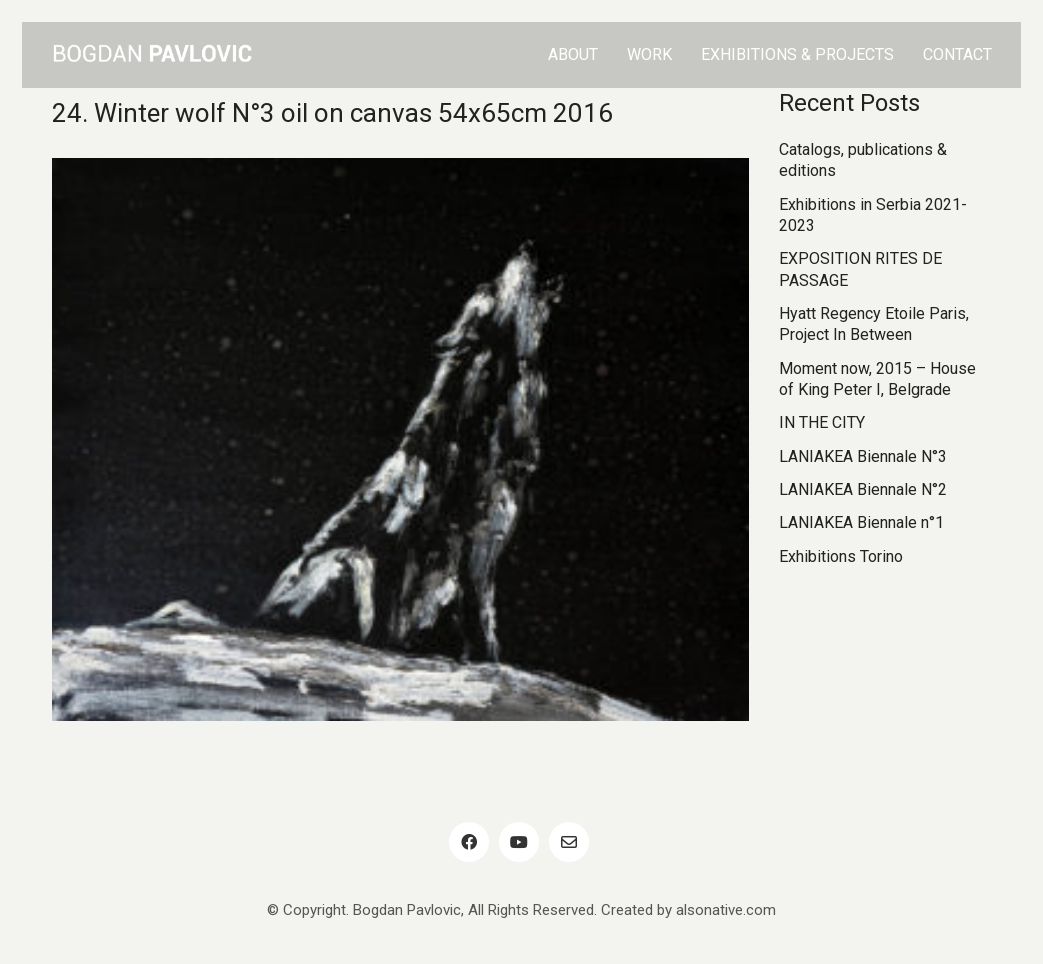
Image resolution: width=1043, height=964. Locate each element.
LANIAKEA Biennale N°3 (863, 456)
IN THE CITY (822, 422)
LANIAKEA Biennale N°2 (863, 489)
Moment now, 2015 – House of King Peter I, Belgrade (877, 379)
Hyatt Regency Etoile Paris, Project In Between (874, 324)
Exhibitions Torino (841, 556)
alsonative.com (726, 910)
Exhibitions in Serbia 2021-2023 (873, 215)
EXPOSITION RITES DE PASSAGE (860, 269)
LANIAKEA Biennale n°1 (861, 522)
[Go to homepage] (152, 55)
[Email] (569, 842)
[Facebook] (469, 842)
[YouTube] (519, 842)
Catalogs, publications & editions (863, 160)
